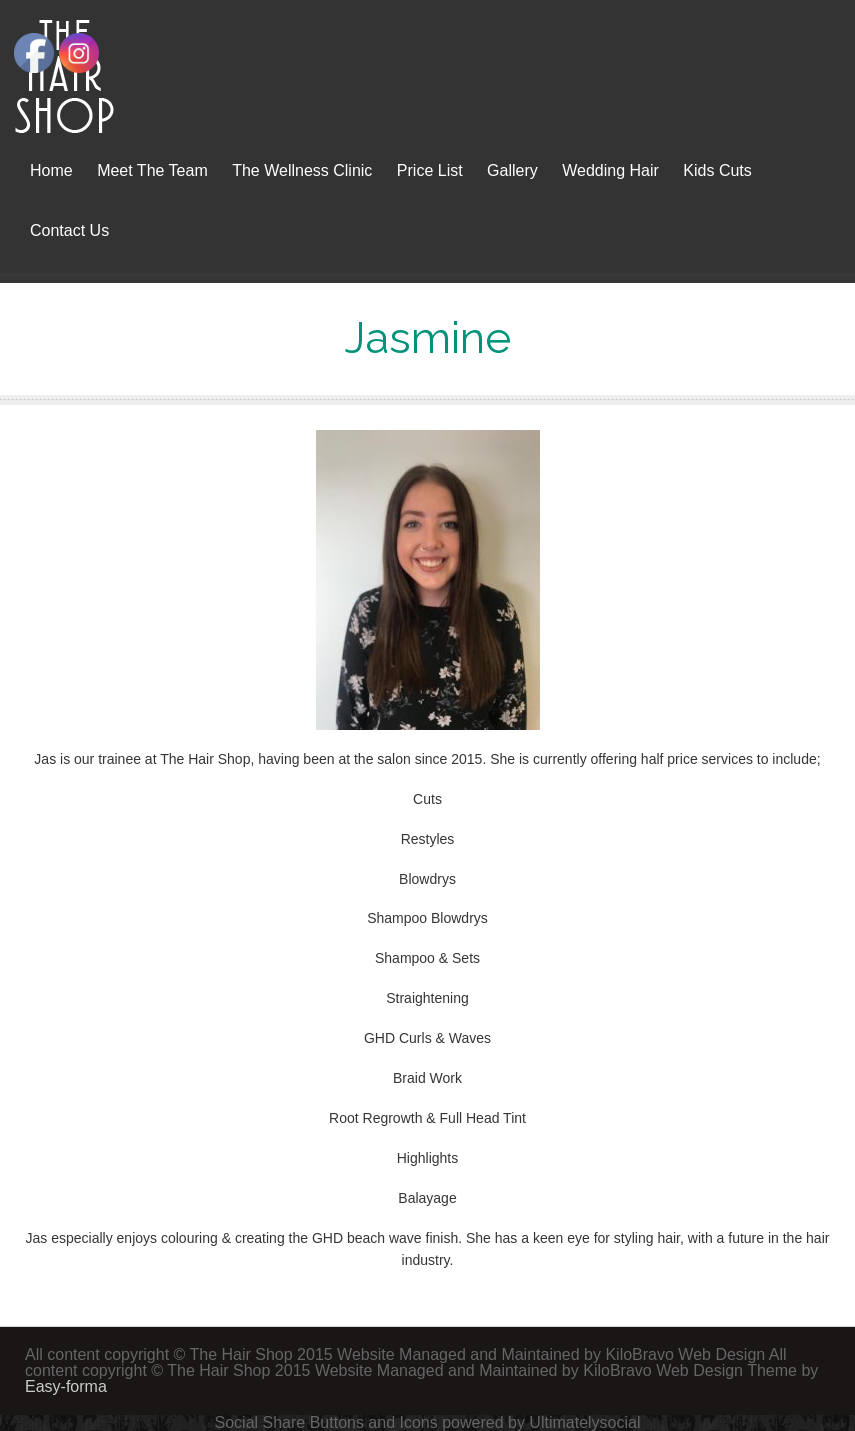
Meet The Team (152, 170)
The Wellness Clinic (302, 170)
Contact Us (69, 230)
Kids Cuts (717, 170)
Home (51, 170)
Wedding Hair (610, 170)
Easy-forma (66, 1386)
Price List (430, 170)
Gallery (512, 170)
